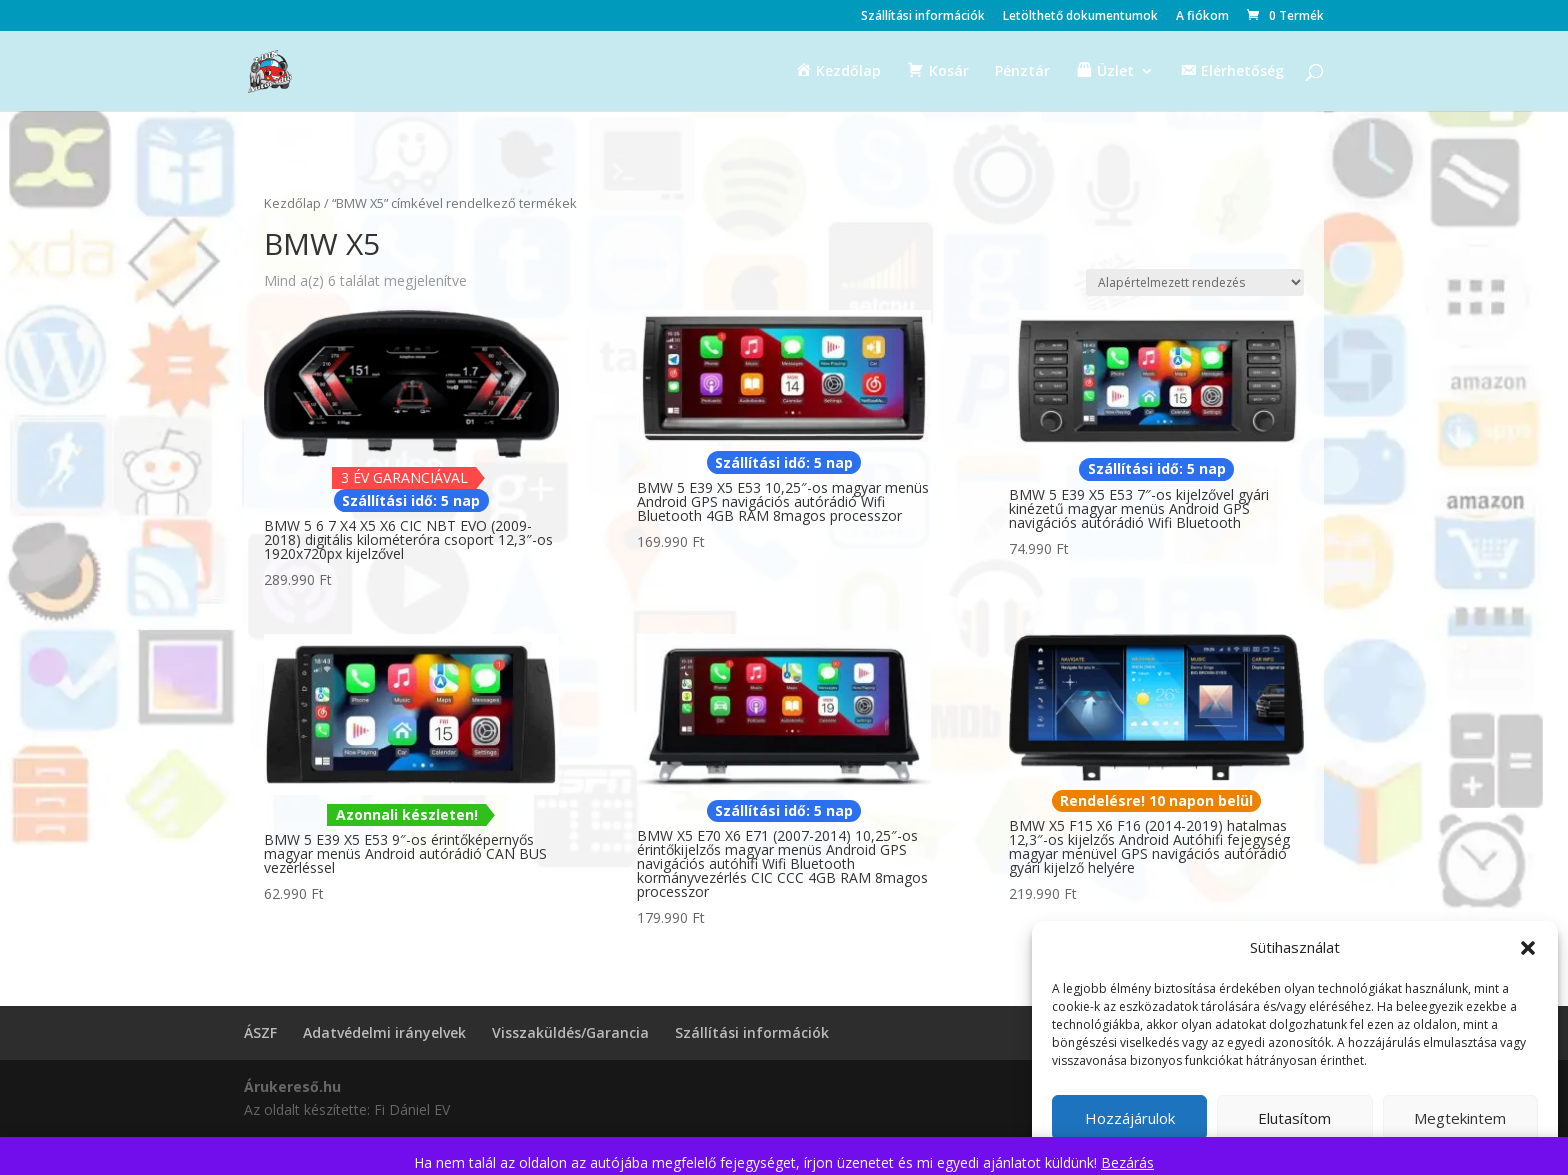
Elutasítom (1294, 1118)
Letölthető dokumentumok (1080, 17)
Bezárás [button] (1127, 1162)
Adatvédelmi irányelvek (384, 1032)
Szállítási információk (923, 17)
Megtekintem (1460, 1118)
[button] (1528, 948)
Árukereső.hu (292, 1086)
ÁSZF (260, 1032)
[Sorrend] (1195, 282)
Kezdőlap (292, 203)
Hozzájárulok (1130, 1118)
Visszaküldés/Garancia (570, 1032)
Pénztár (1022, 72)
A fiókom (1202, 17)
